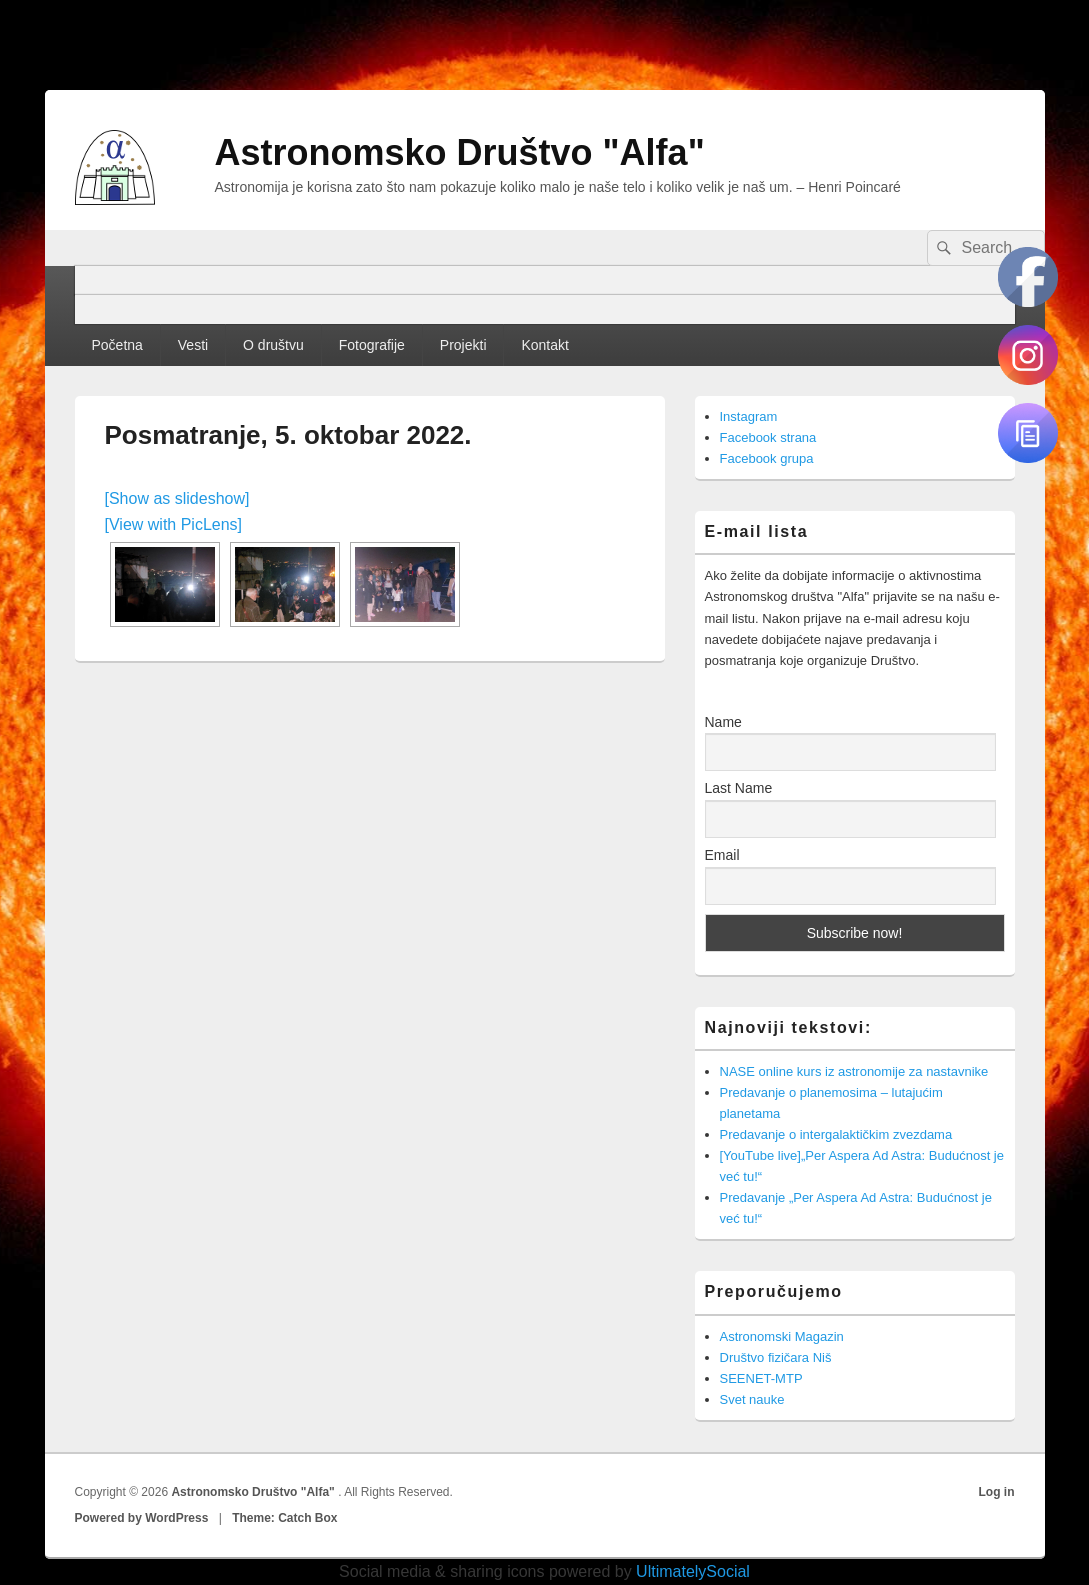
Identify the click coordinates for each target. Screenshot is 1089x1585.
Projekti (463, 345)
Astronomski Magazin (782, 1336)
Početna (116, 345)
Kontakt (544, 345)
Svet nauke (752, 1399)
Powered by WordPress (142, 1518)
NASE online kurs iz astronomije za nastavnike (854, 1071)
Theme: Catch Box (284, 1518)
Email (722, 855)
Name (723, 722)
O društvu (273, 345)
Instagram (749, 416)
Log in (997, 1492)
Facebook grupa (767, 458)
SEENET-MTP (761, 1378)
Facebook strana (768, 437)
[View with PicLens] (174, 524)
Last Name (739, 788)
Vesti (193, 345)
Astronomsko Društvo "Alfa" (460, 152)
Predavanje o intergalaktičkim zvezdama (836, 1134)
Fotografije (372, 345)
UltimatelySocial (693, 1571)
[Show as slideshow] (177, 498)
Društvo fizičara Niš (776, 1357)
